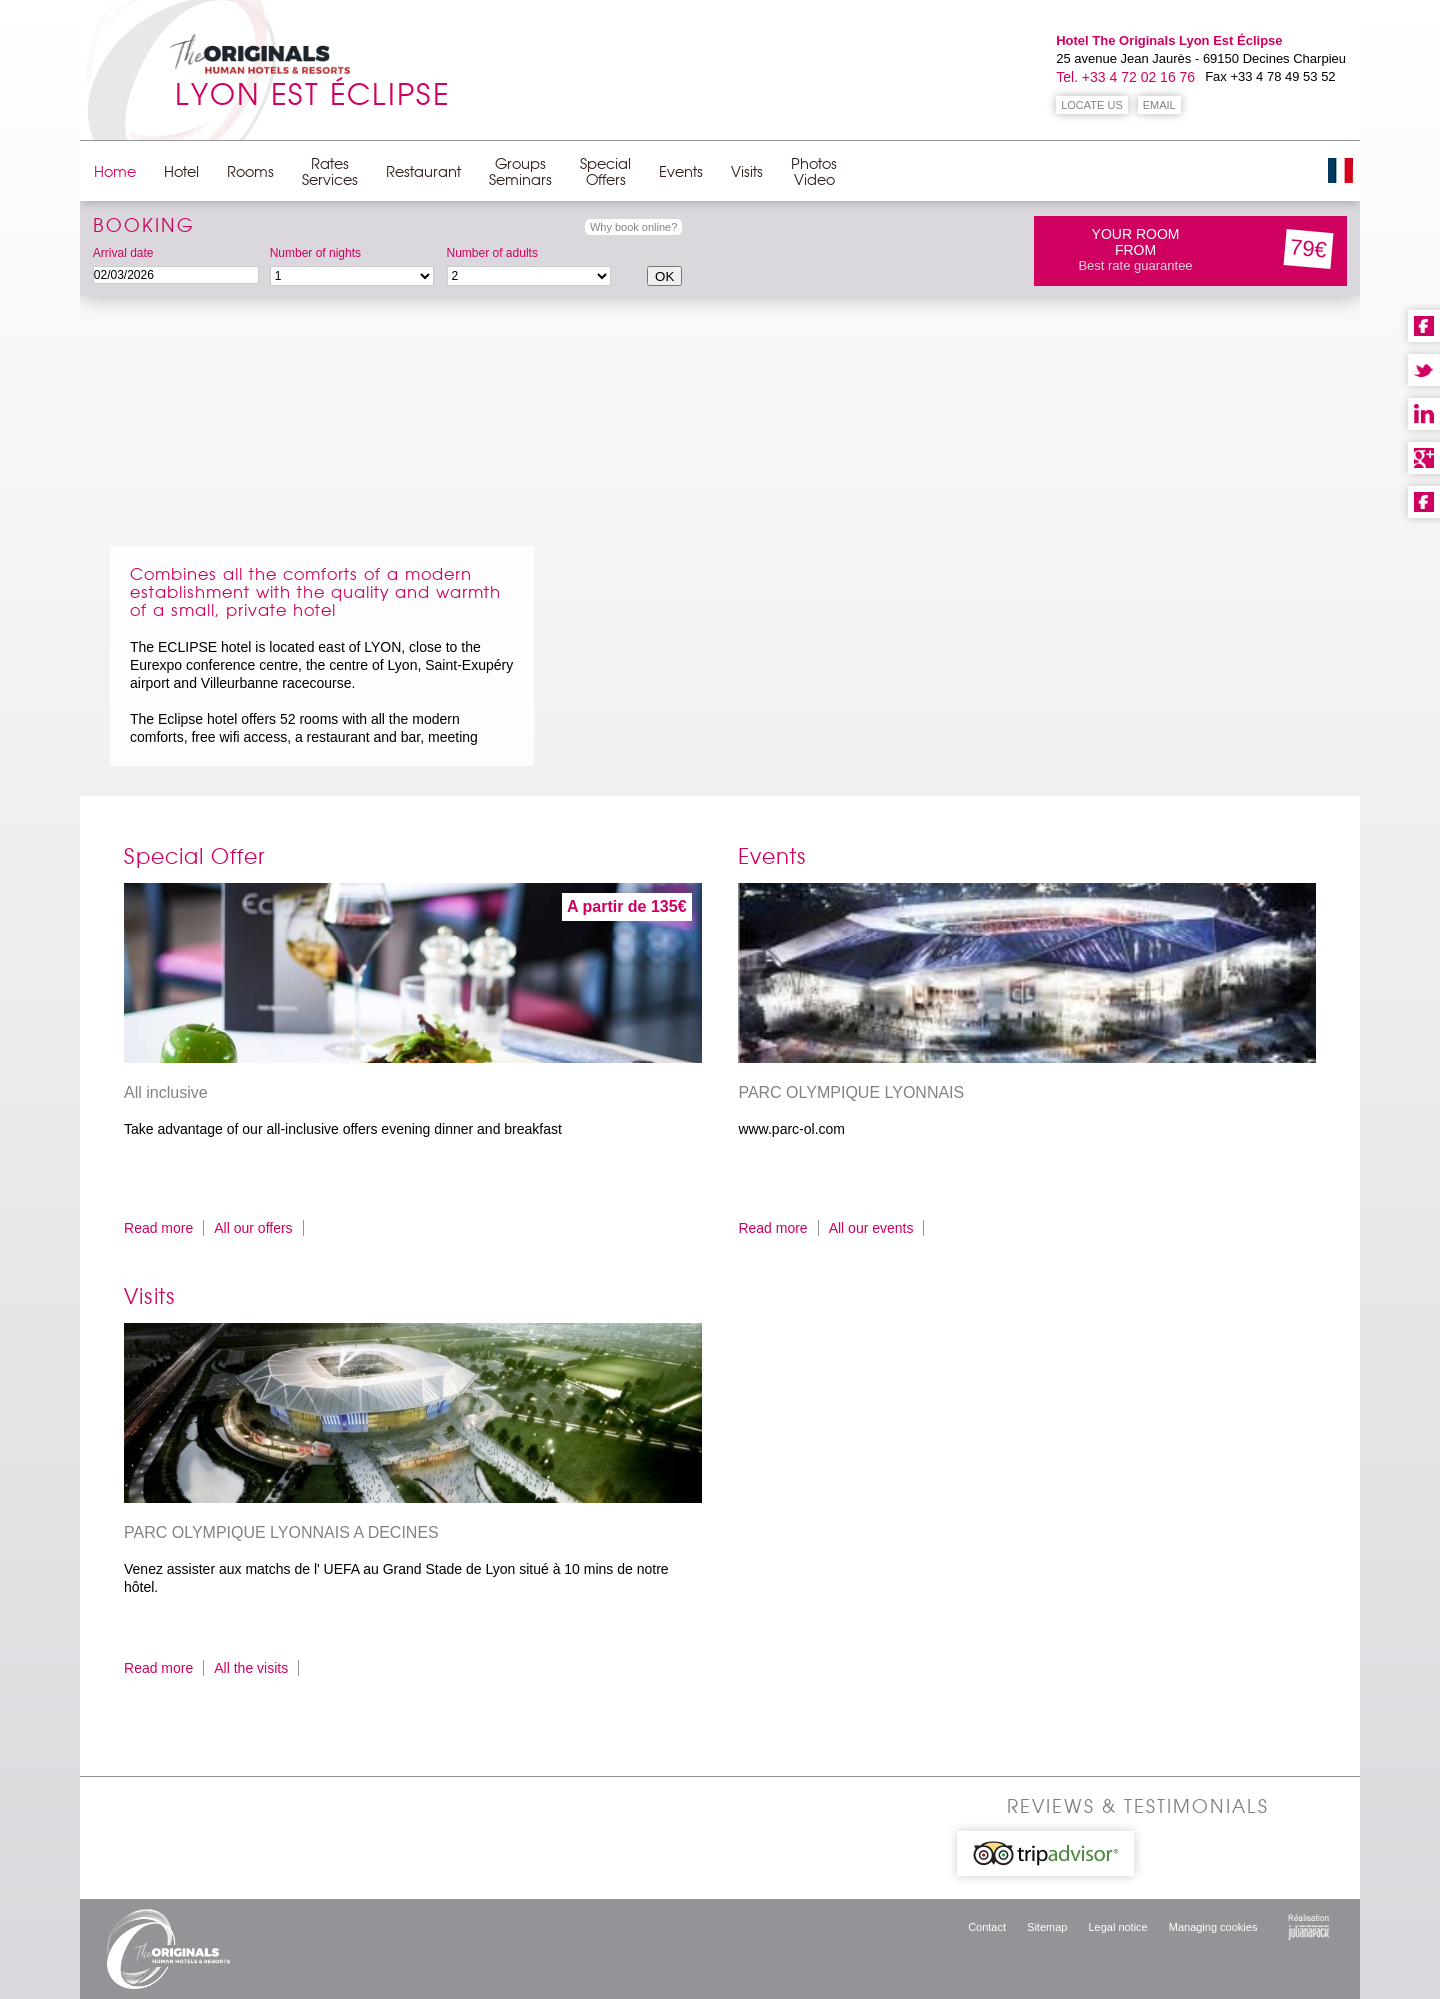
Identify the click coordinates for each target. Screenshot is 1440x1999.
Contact (987, 1927)
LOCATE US (1092, 105)
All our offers (253, 1228)
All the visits (251, 1668)
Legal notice (1117, 1927)
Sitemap (1047, 1927)
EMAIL (1159, 105)
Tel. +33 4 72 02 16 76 (1125, 77)
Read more (158, 1228)
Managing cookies (1213, 1927)
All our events (871, 1228)
